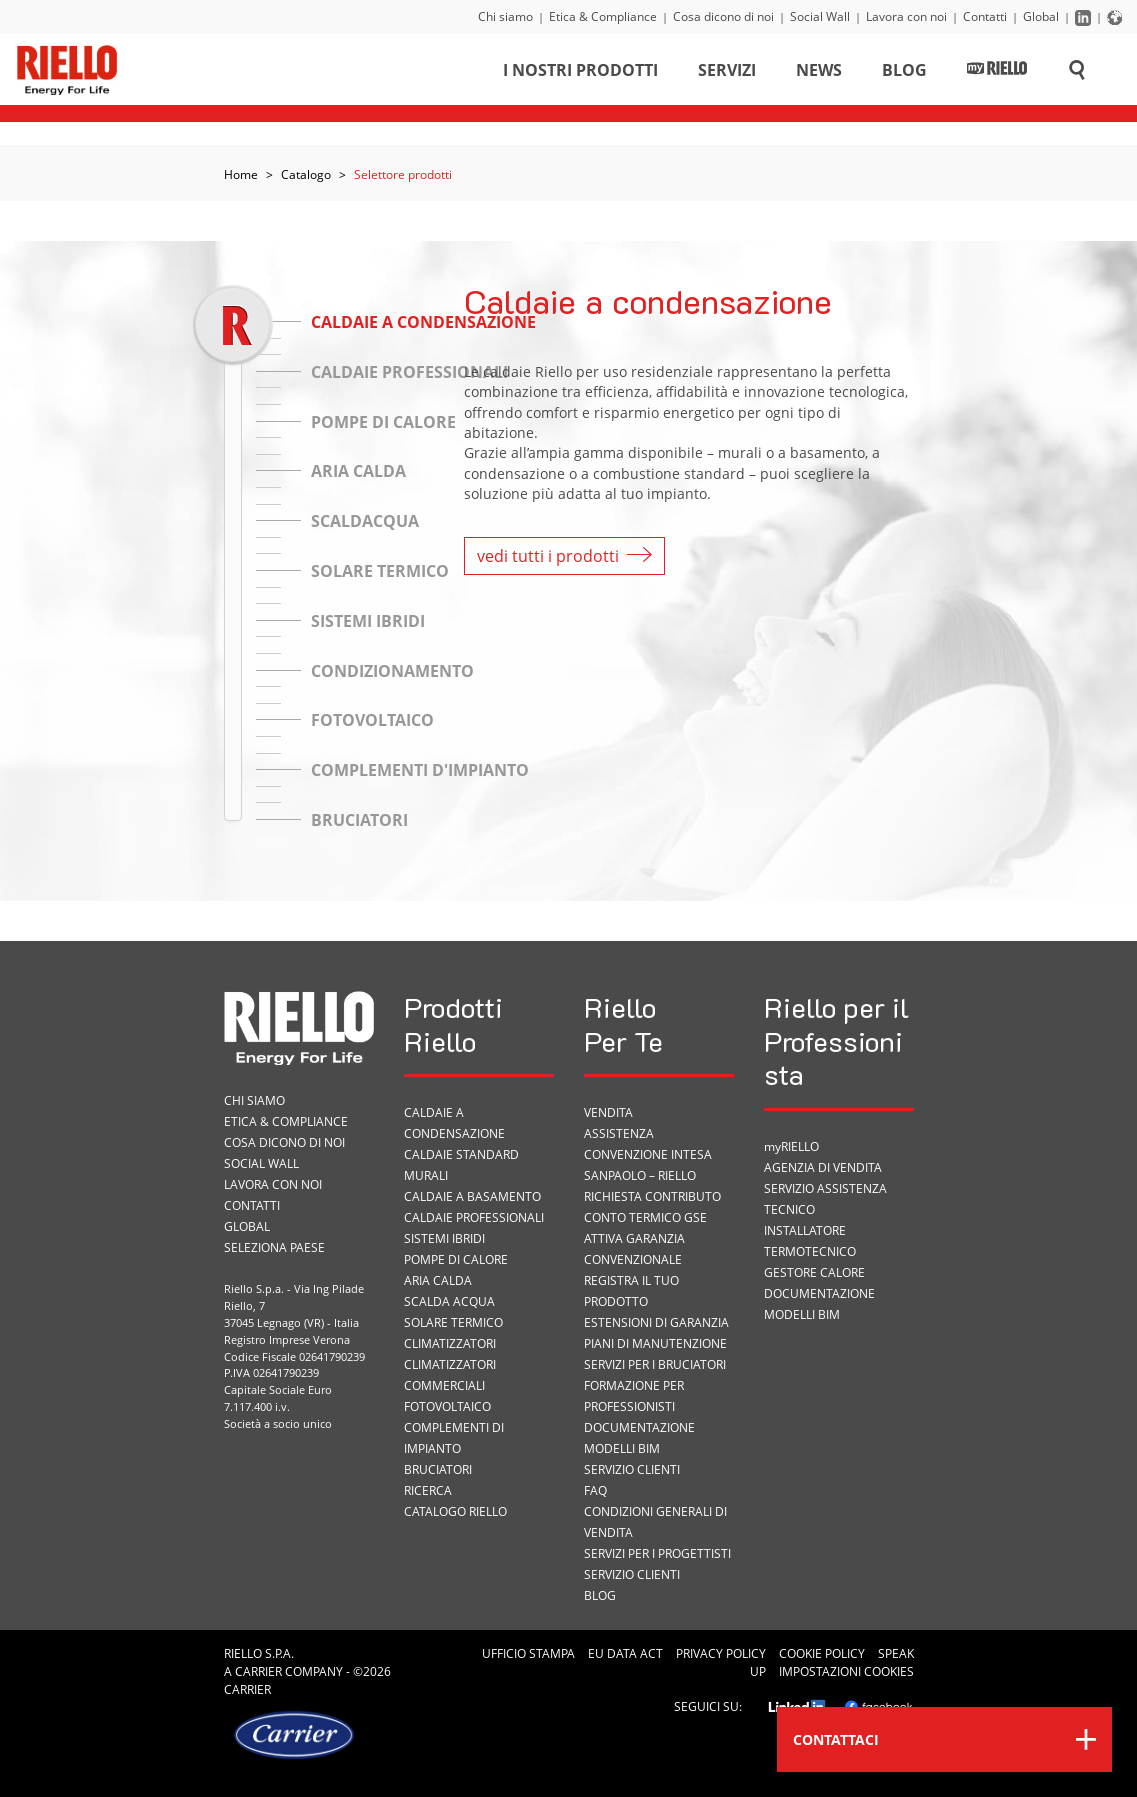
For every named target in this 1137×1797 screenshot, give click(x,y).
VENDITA (608, 1112)
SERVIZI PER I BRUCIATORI (655, 1364)
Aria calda (438, 1280)
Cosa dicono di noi (723, 16)
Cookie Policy (822, 1653)
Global (1041, 16)
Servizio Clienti (632, 1469)
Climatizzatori (450, 1343)
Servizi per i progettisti (657, 1553)
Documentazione (639, 1427)
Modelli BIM (622, 1448)
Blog (904, 74)
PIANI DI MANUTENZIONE (655, 1343)
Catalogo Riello (455, 1511)
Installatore (805, 1230)
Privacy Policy (721, 1653)
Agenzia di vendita (823, 1167)
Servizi (727, 74)
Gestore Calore (814, 1272)
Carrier (258, 1671)
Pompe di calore (456, 1259)
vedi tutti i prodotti (564, 556)
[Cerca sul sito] (1077, 74)
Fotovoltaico (447, 1406)
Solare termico (453, 1322)
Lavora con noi (906, 16)
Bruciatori (438, 1469)
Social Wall (820, 16)
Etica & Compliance (603, 16)
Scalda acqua (449, 1301)
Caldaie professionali (474, 1217)
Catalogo (306, 174)
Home (241, 174)
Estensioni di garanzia (656, 1322)
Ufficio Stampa (528, 1653)
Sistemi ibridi (444, 1238)
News (819, 74)
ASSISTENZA (619, 1133)
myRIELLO (791, 1146)
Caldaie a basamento (472, 1196)
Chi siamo (505, 16)
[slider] (232, 324)
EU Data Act (625, 1653)
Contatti (985, 16)
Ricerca (428, 1490)
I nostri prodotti (580, 74)
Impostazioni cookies (846, 1671)
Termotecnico (810, 1251)
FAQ (595, 1490)
